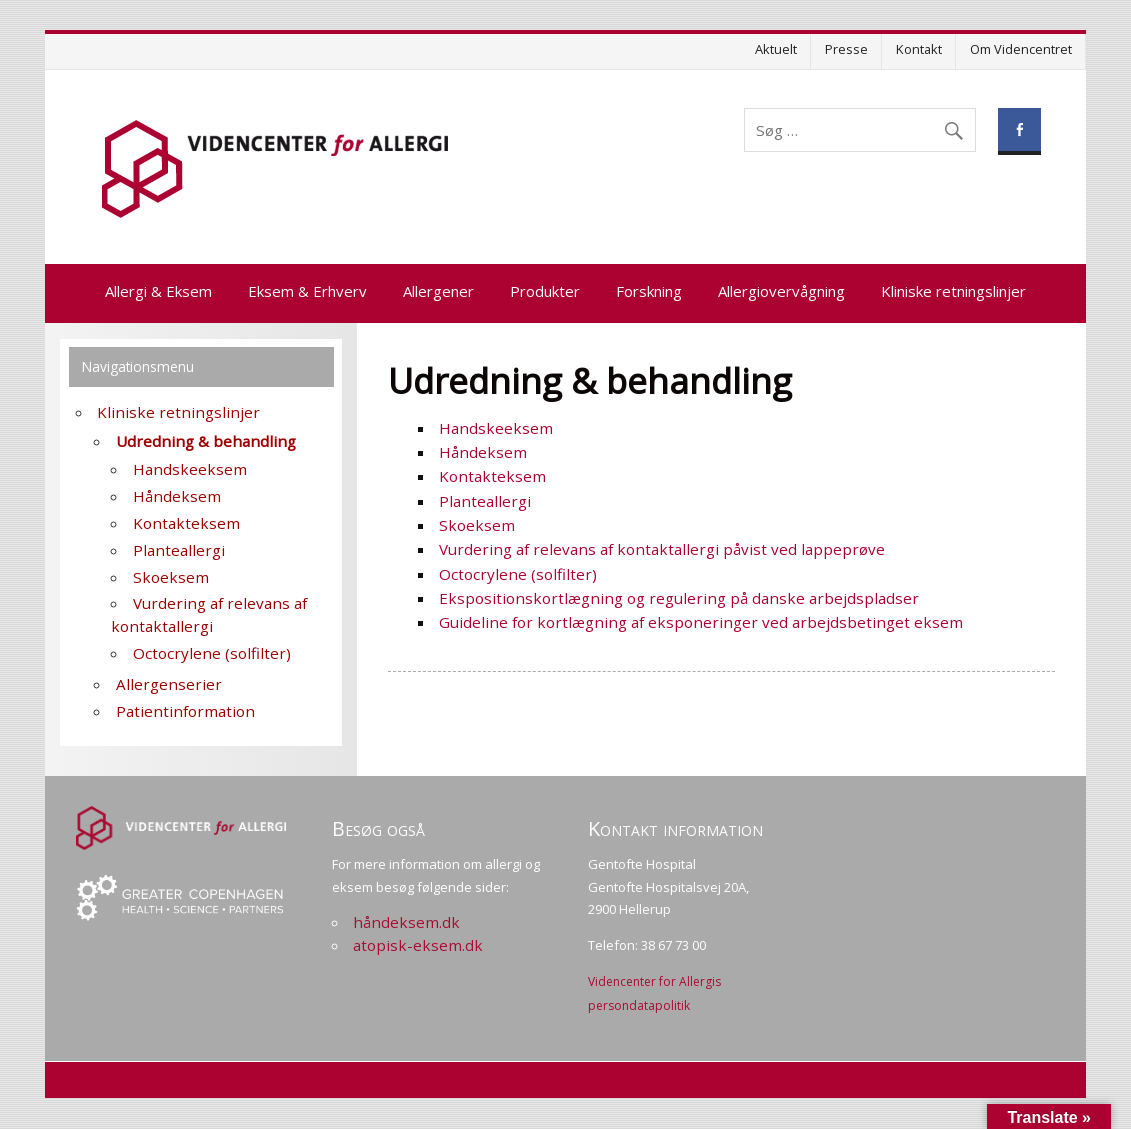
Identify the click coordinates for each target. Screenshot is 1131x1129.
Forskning (649, 291)
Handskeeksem (496, 428)
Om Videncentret (1021, 49)
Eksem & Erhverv (307, 291)
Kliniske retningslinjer (953, 291)
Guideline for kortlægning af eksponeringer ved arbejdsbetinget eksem (701, 622)
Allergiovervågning (781, 291)
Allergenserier (169, 684)
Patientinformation (185, 711)
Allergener (438, 291)
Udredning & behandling (206, 441)
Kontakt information (675, 828)
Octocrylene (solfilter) (518, 574)
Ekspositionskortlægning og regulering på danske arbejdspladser (679, 598)
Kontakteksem (492, 476)
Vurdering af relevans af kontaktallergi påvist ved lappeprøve (662, 549)
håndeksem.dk (406, 922)
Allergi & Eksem (158, 291)
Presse (846, 49)
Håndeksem (483, 452)
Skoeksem (477, 525)
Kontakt (919, 49)
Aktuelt (776, 49)
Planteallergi (485, 501)
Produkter (545, 291)
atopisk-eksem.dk (418, 945)
